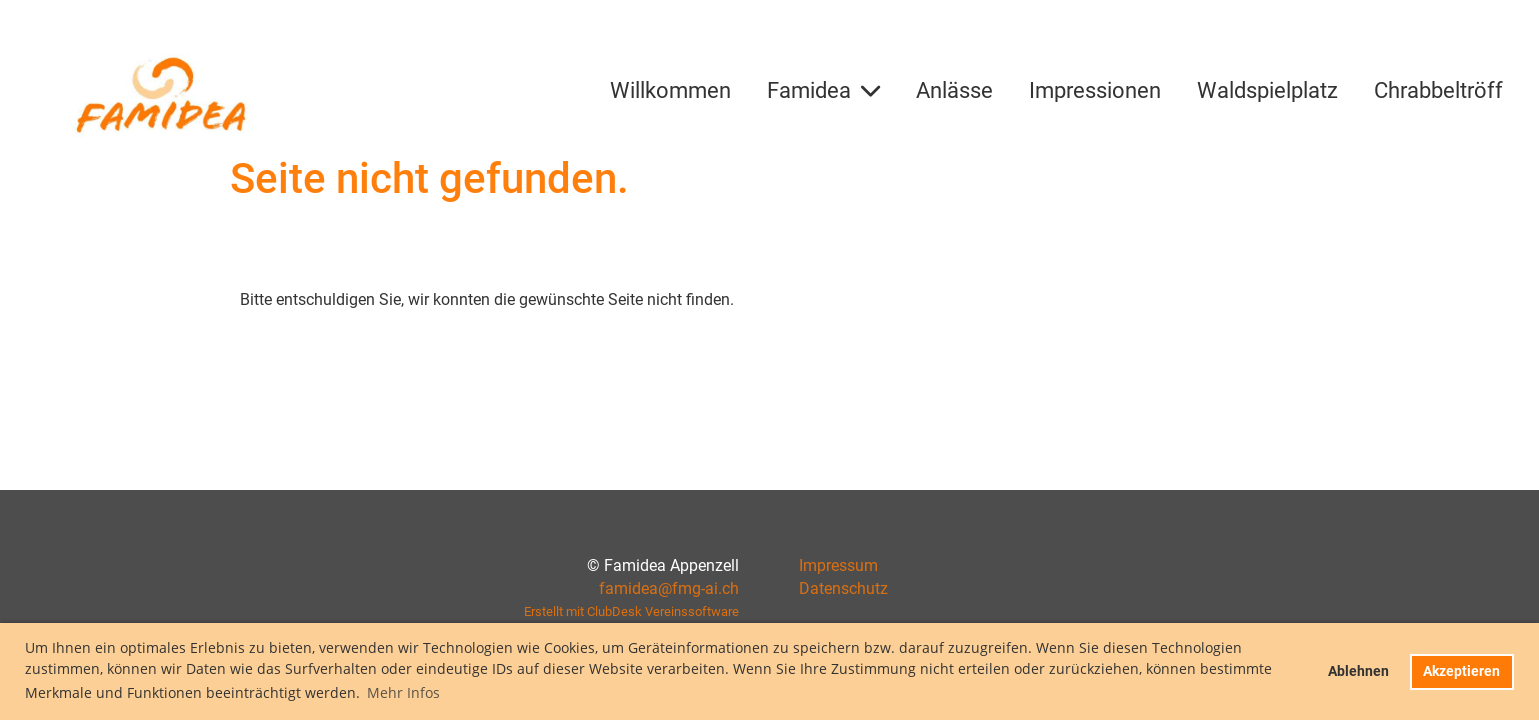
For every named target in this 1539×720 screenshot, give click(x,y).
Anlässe (954, 90)
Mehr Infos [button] (403, 692)
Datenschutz (843, 588)
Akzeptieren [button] (1461, 671)
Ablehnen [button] (1358, 671)
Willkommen (670, 90)
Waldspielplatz (1267, 90)
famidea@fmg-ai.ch (669, 588)
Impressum (838, 565)
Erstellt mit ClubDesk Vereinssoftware (631, 611)
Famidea (823, 90)
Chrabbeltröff (1438, 90)
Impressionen (1095, 90)
